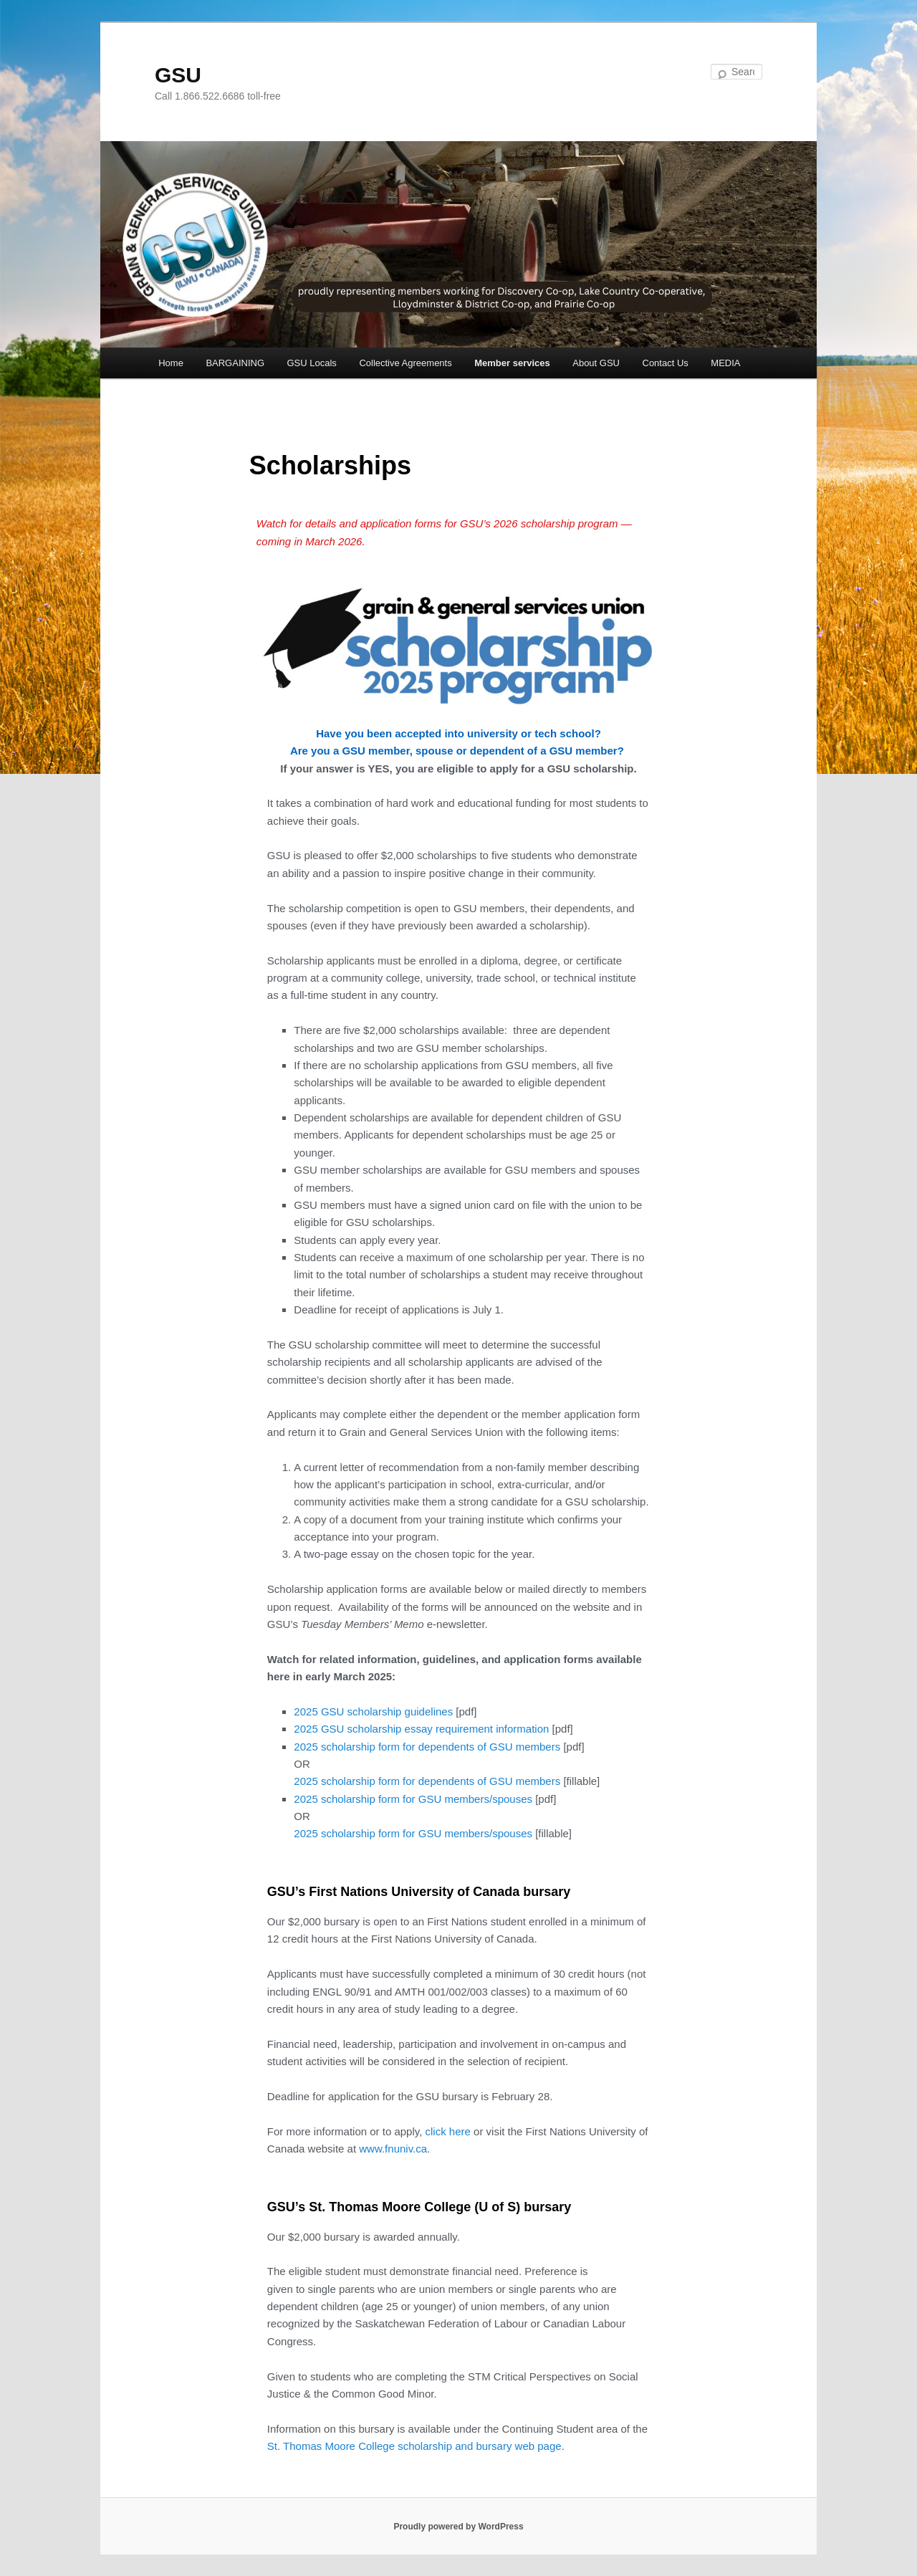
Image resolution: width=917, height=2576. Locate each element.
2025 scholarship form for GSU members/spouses (413, 1799)
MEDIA (725, 363)
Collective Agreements (405, 363)
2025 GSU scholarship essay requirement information (421, 1729)
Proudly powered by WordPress (458, 2527)
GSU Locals (312, 363)
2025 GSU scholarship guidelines (373, 1711)
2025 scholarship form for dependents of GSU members (427, 1747)
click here (448, 2131)
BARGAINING (235, 363)
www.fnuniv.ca (393, 2148)
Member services (512, 363)
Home (170, 363)
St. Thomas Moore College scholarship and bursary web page (414, 2446)
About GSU (596, 363)
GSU (178, 75)
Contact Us (665, 363)
